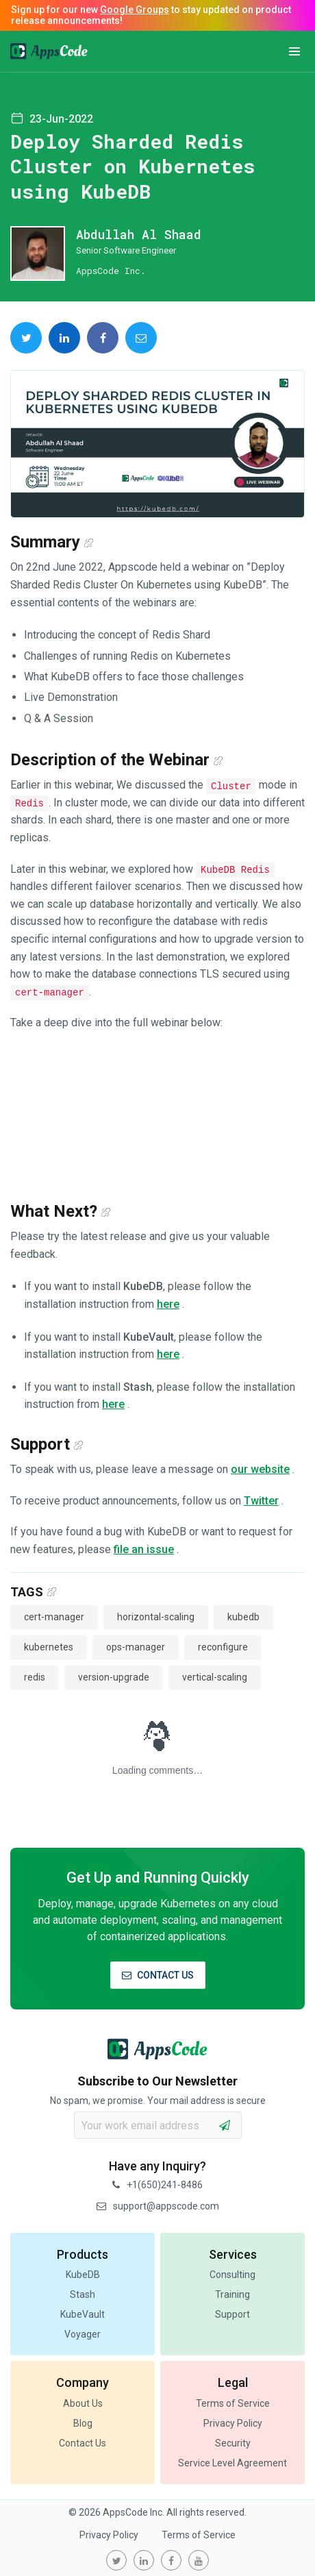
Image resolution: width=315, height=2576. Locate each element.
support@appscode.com (158, 2206)
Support (232, 2314)
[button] (294, 51)
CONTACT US (158, 1975)
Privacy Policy (232, 2423)
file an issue (144, 1549)
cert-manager (54, 1616)
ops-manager (135, 1647)
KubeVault (82, 2314)
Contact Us (82, 2443)
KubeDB (83, 2274)
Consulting (232, 2274)
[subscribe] (224, 2125)
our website (260, 1469)
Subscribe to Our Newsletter (157, 2081)
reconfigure (223, 1647)
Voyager (82, 2334)
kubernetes (48, 1647)
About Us (83, 2403)
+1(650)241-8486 (157, 2184)
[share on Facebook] (102, 338)
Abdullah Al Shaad (138, 234)
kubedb (243, 1616)
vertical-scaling (214, 1677)
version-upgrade (113, 1677)
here (168, 1304)
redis (34, 1677)
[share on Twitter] (26, 338)
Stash (82, 2294)
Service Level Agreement (232, 2462)
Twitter (261, 1500)
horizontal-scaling (155, 1616)
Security (233, 2443)
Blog (82, 2423)
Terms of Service (233, 2403)
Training (232, 2294)
